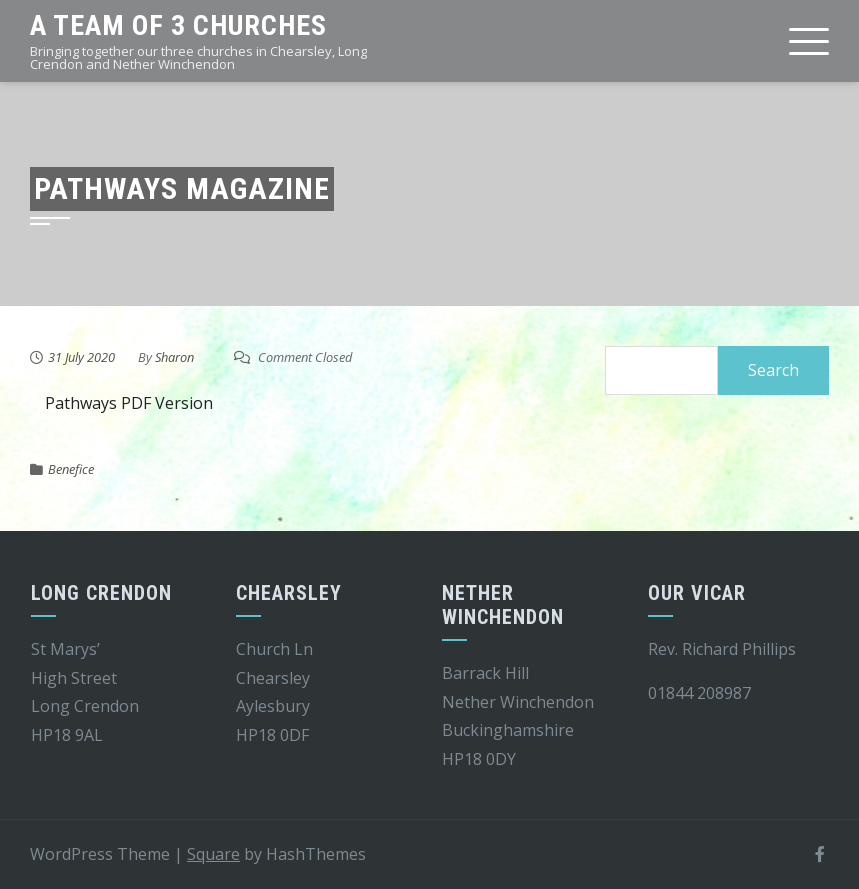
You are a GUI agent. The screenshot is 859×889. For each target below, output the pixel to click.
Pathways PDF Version (129, 403)
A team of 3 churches (178, 25)
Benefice (71, 469)
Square (213, 854)
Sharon (174, 357)
